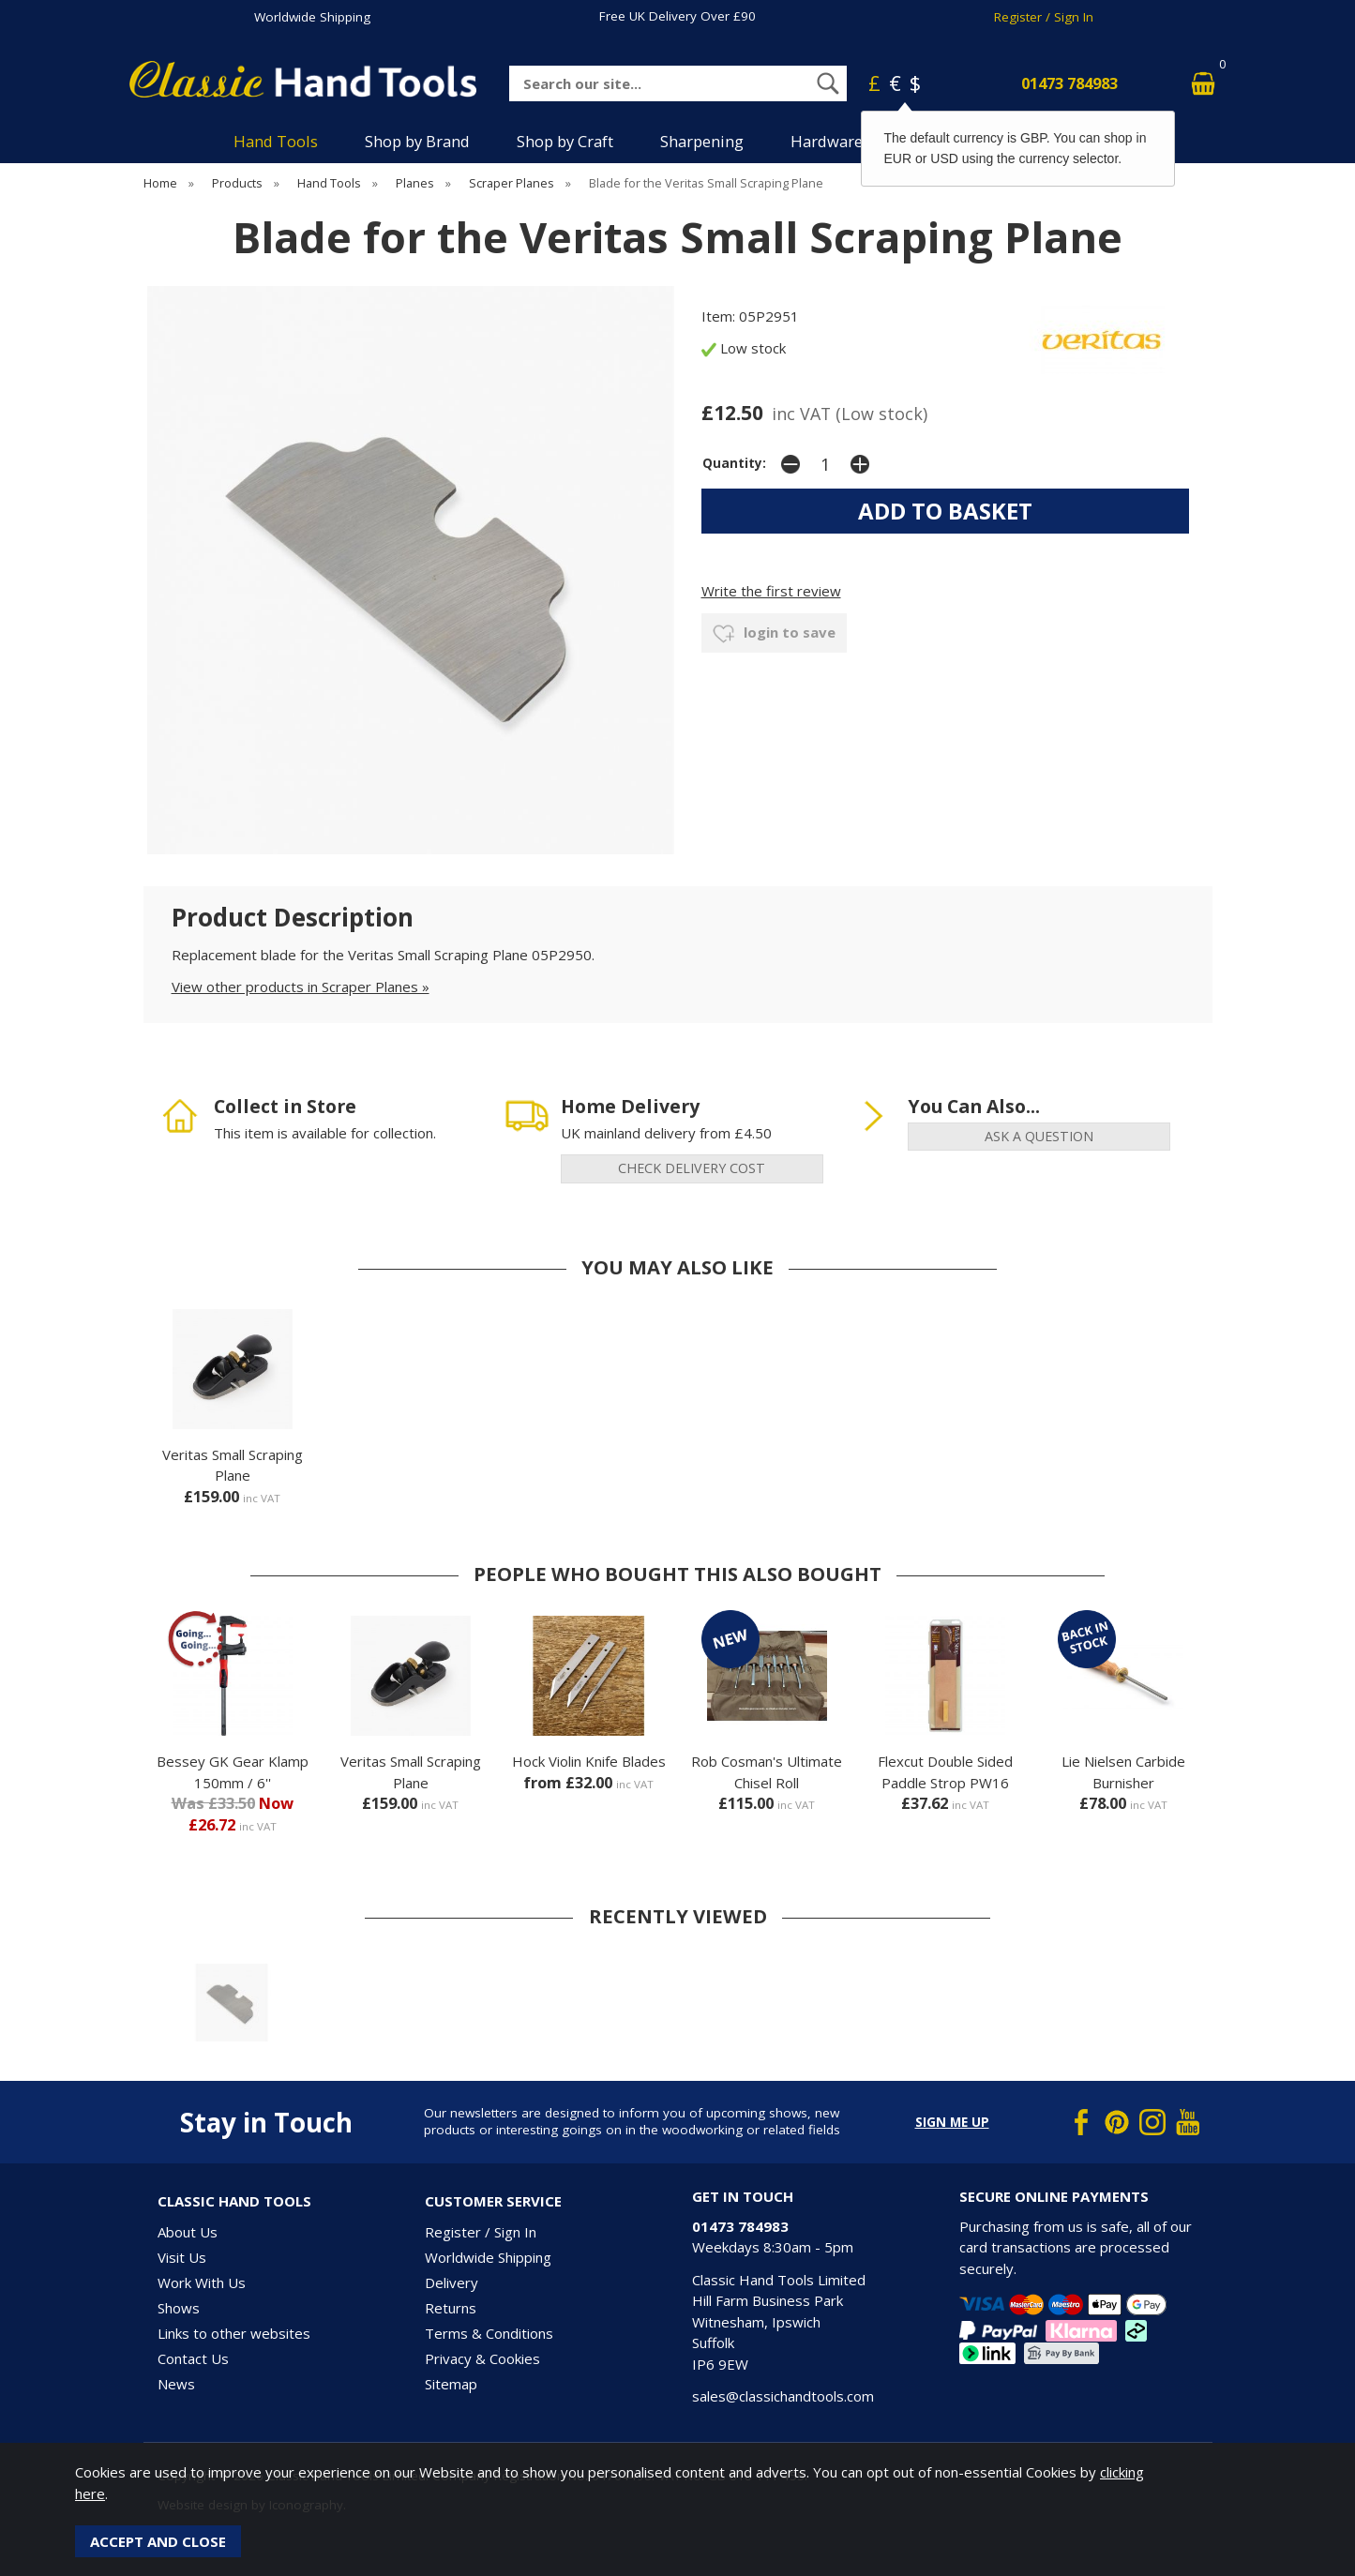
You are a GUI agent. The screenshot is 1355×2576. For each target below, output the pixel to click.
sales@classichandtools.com (783, 2396)
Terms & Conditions (489, 2333)
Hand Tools (275, 141)
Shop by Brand (417, 141)
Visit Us (182, 2257)
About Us (188, 2231)
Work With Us (202, 2282)
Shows (179, 2307)
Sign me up (952, 2122)
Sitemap (451, 2383)
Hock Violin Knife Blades (589, 1761)
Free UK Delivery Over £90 (677, 16)
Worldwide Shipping (312, 16)
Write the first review (771, 590)
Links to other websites (234, 2333)
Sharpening (702, 141)
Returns (450, 2307)
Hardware (826, 141)
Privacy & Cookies (482, 2358)
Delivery (451, 2282)
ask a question (1039, 1136)
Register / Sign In (1043, 16)
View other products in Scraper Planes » (300, 986)
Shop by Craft (565, 141)
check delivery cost (691, 1168)
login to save (774, 634)
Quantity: (734, 463)
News (176, 2383)
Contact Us (193, 2358)
